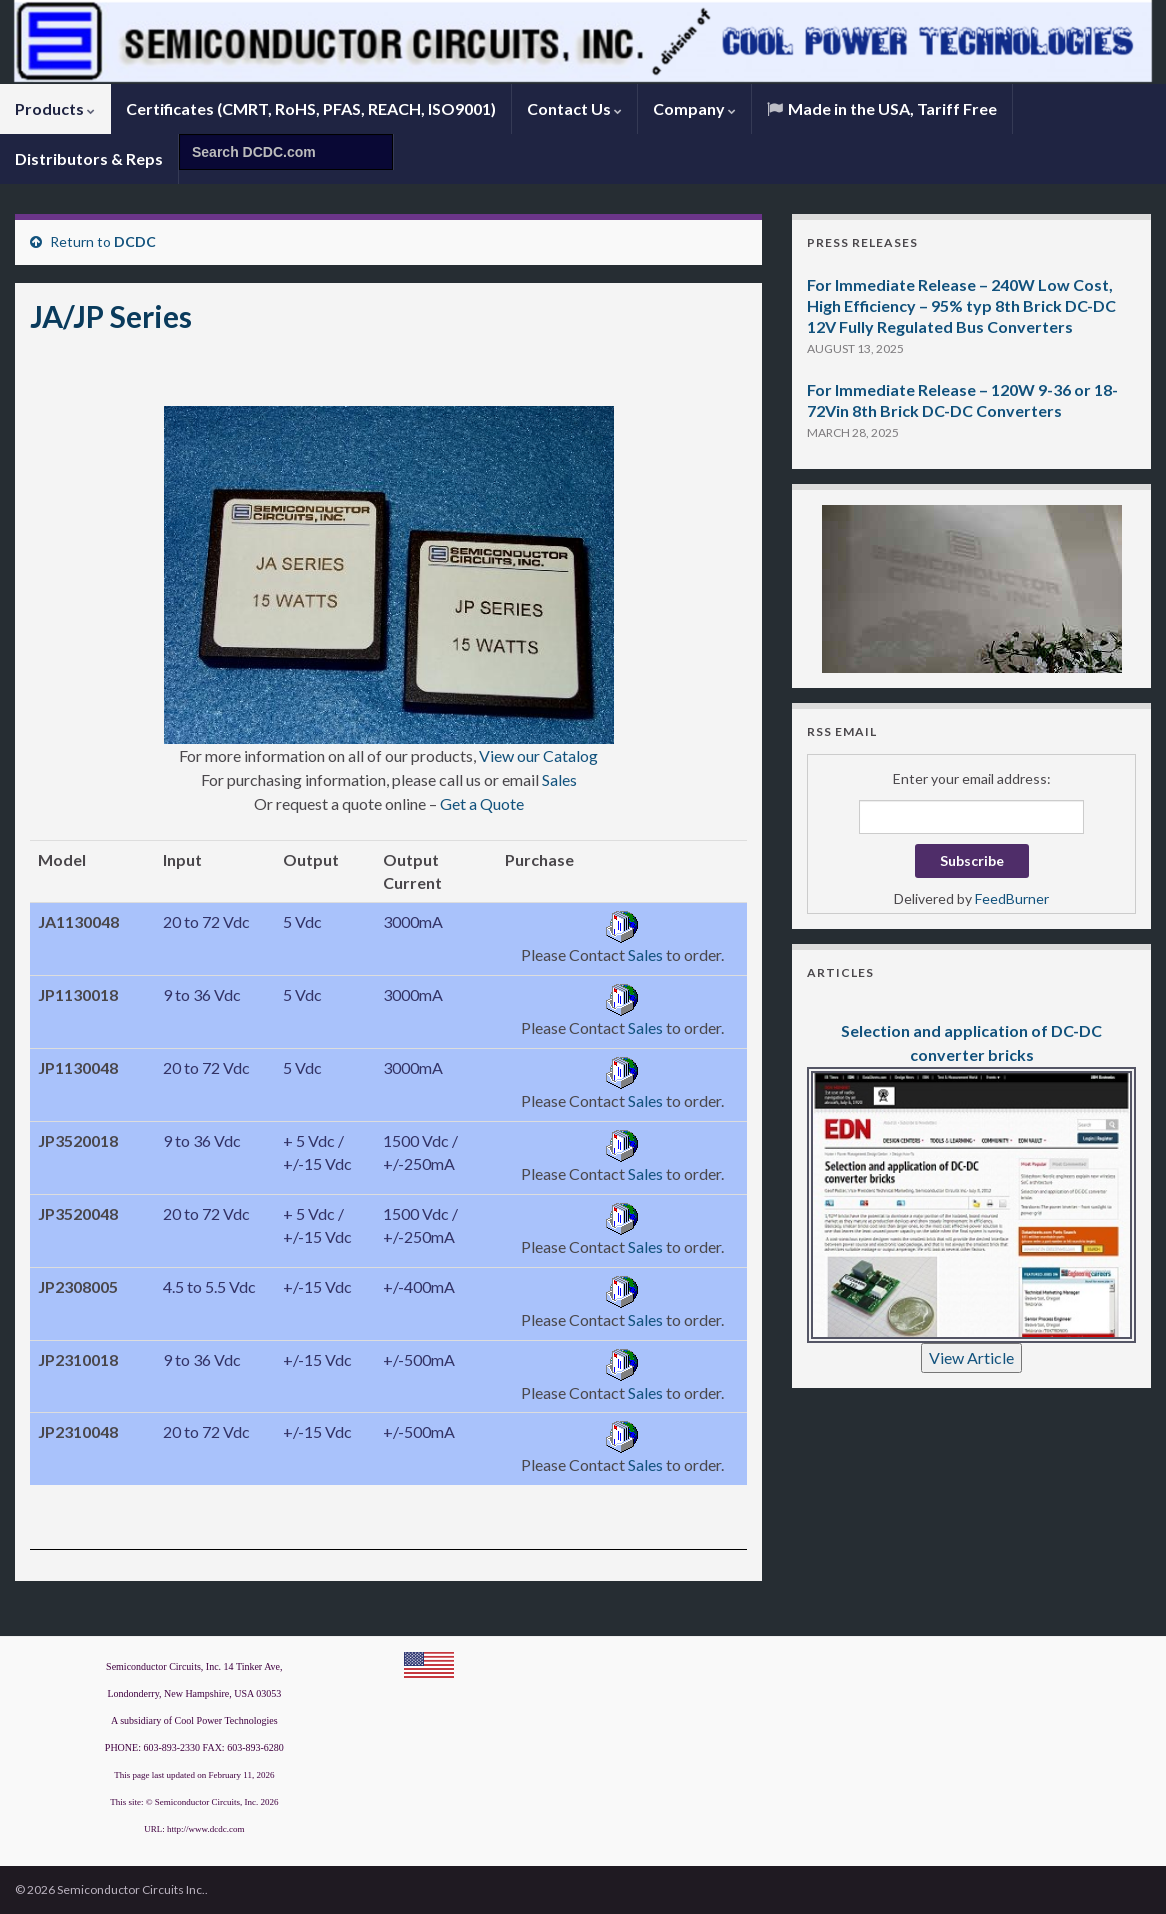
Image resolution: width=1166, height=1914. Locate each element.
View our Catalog (538, 755)
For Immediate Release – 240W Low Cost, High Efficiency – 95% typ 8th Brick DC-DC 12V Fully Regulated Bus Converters (961, 305)
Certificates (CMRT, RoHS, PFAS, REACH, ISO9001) (311, 108)
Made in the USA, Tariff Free (882, 108)
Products (55, 108)
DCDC (135, 241)
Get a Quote (482, 803)
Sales (559, 779)
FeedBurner (1012, 898)
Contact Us (574, 108)
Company (694, 108)
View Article (971, 1357)
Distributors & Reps (89, 158)
